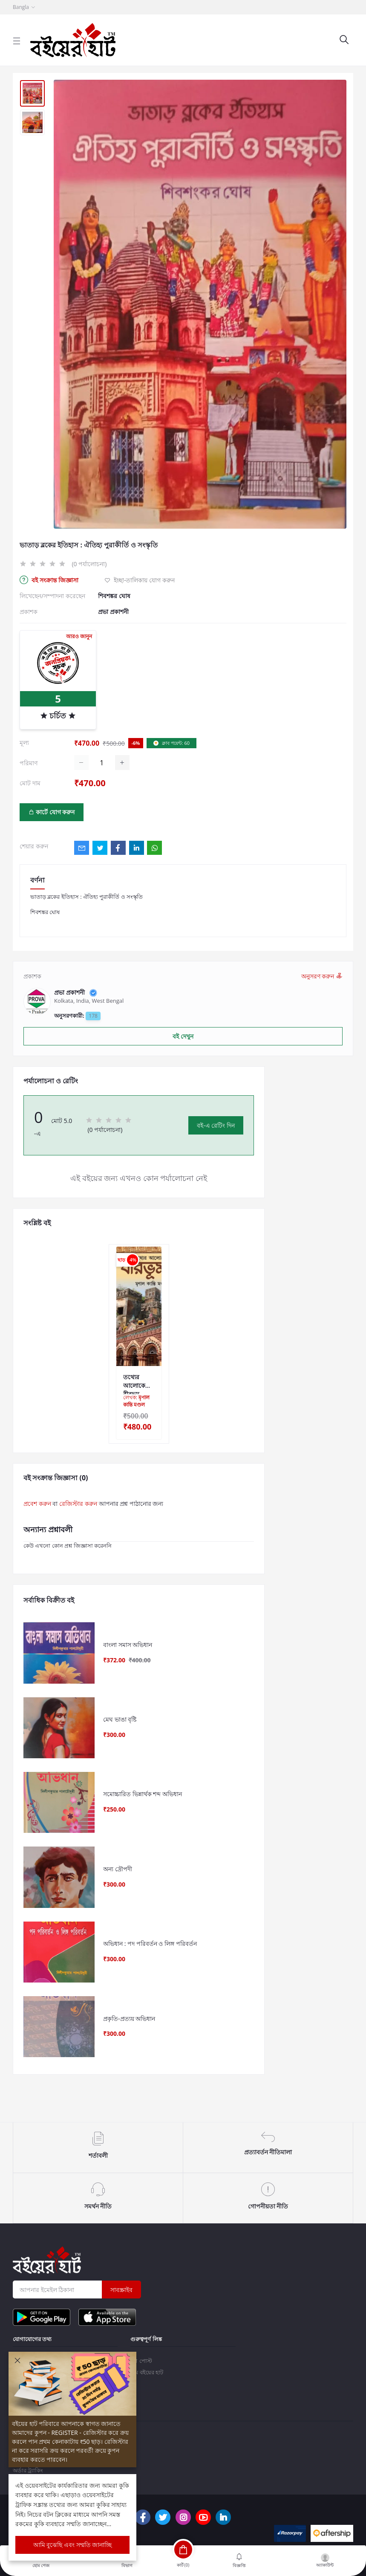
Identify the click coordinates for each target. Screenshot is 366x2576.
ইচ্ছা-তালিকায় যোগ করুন (139, 580)
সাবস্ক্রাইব (121, 2290)
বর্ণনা (37, 880)
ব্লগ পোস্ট (141, 2361)
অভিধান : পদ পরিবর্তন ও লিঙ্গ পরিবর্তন (150, 1956)
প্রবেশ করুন (37, 1503)
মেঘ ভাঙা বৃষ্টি (119, 1724)
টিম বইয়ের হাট (146, 2372)
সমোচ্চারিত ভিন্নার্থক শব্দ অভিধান (142, 1801)
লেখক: (136, 1401)
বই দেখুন (183, 1036)
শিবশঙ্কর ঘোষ (114, 596)
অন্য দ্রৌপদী (117, 1879)
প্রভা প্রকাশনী (113, 612)
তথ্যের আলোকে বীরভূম (134, 1381)
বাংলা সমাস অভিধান (127, 1646)
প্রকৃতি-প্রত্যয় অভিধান (129, 2034)
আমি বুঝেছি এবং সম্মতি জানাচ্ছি (72, 2545)
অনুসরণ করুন (322, 976)
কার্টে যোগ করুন (52, 812)
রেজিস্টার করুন (78, 1503)
